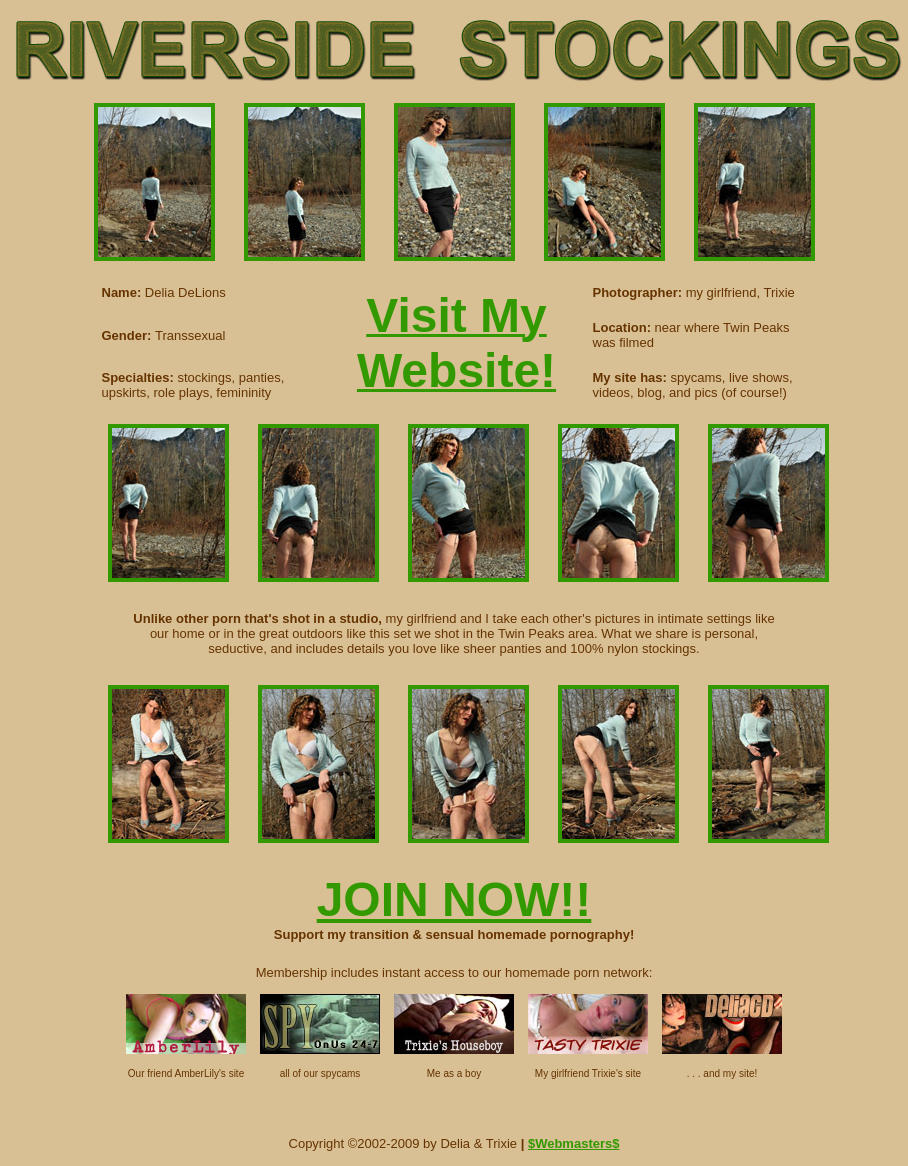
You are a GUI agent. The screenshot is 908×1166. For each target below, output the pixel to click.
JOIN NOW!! (454, 899)
